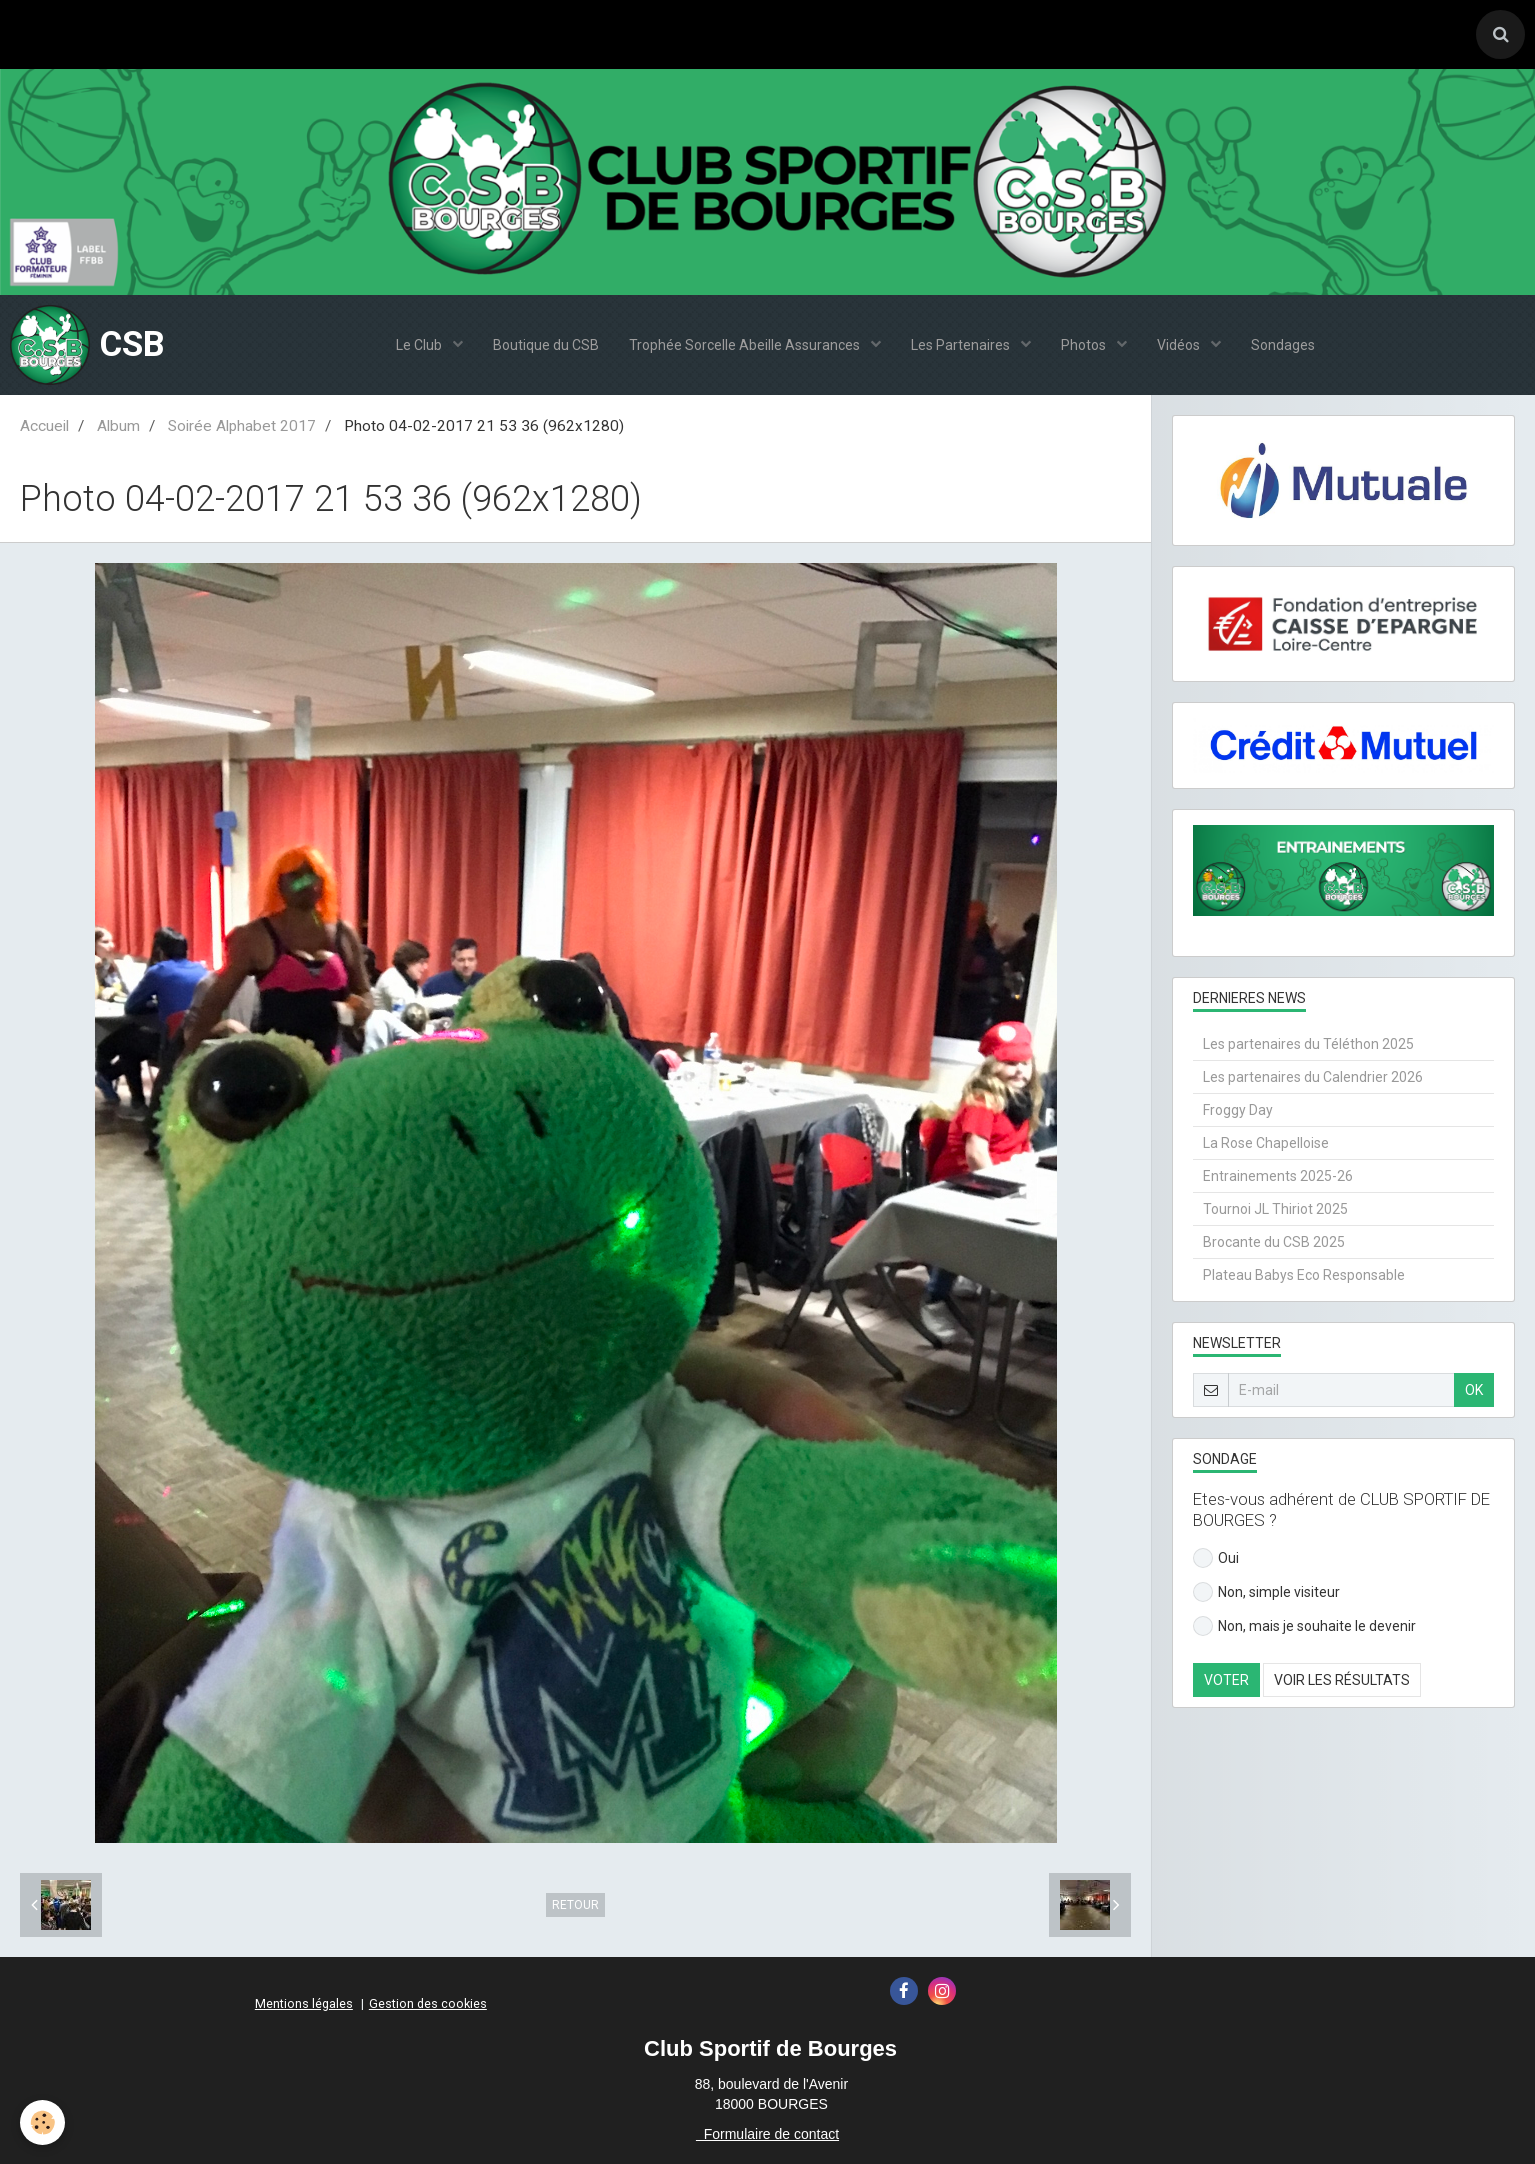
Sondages (1283, 345)
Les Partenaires (962, 345)
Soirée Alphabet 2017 (242, 426)
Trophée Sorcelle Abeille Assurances (746, 345)
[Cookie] (42, 2122)
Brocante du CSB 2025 (1274, 1242)
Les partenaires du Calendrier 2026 (1313, 1077)
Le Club (420, 345)
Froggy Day (1238, 1110)
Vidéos (1180, 345)
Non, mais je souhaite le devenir (1304, 1626)
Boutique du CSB (546, 345)
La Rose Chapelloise (1266, 1143)
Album (118, 426)
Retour (575, 1905)
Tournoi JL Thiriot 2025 (1275, 1209)
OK (1474, 1390)
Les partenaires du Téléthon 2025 (1308, 1044)
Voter (1226, 1680)
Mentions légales (304, 2003)
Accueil (44, 426)
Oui (1216, 1558)
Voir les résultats (1342, 1680)
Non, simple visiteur (1266, 1592)
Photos (1085, 345)
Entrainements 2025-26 (1278, 1176)
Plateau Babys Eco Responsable (1304, 1275)
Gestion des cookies (428, 2003)
